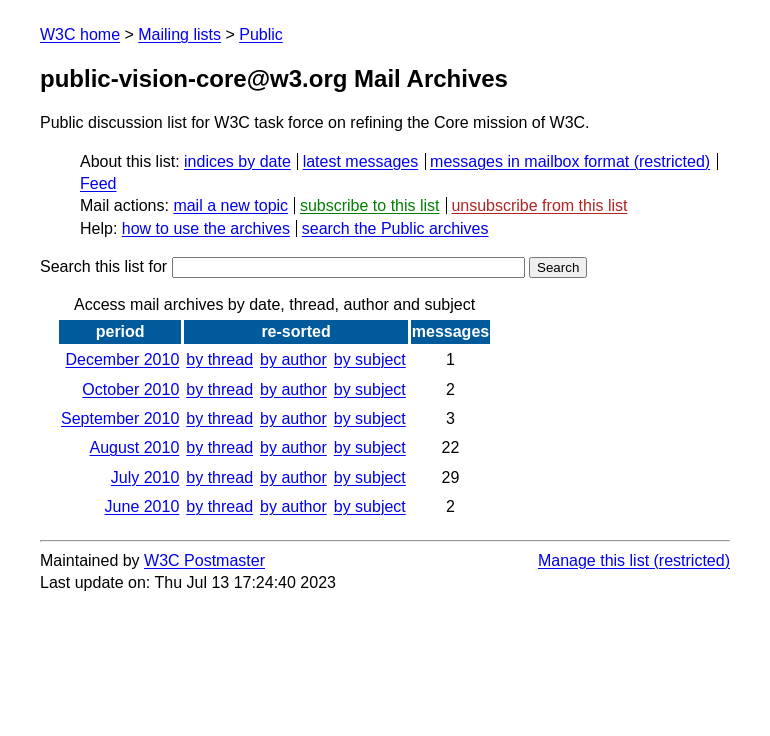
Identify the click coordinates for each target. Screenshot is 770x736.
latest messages (361, 161)
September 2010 (120, 418)
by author (293, 359)
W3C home (80, 34)
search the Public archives (395, 228)
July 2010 (145, 477)
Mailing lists (179, 34)
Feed (98, 183)
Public (261, 34)
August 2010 (134, 447)
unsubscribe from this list (539, 205)
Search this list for (282, 266)
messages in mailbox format (529, 161)
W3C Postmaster (204, 560)
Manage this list (593, 560)
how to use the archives (206, 228)
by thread (219, 359)
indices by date (237, 161)
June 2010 (142, 506)
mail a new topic (230, 205)
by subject (370, 359)
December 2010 (122, 359)
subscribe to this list (370, 205)
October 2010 (130, 389)
